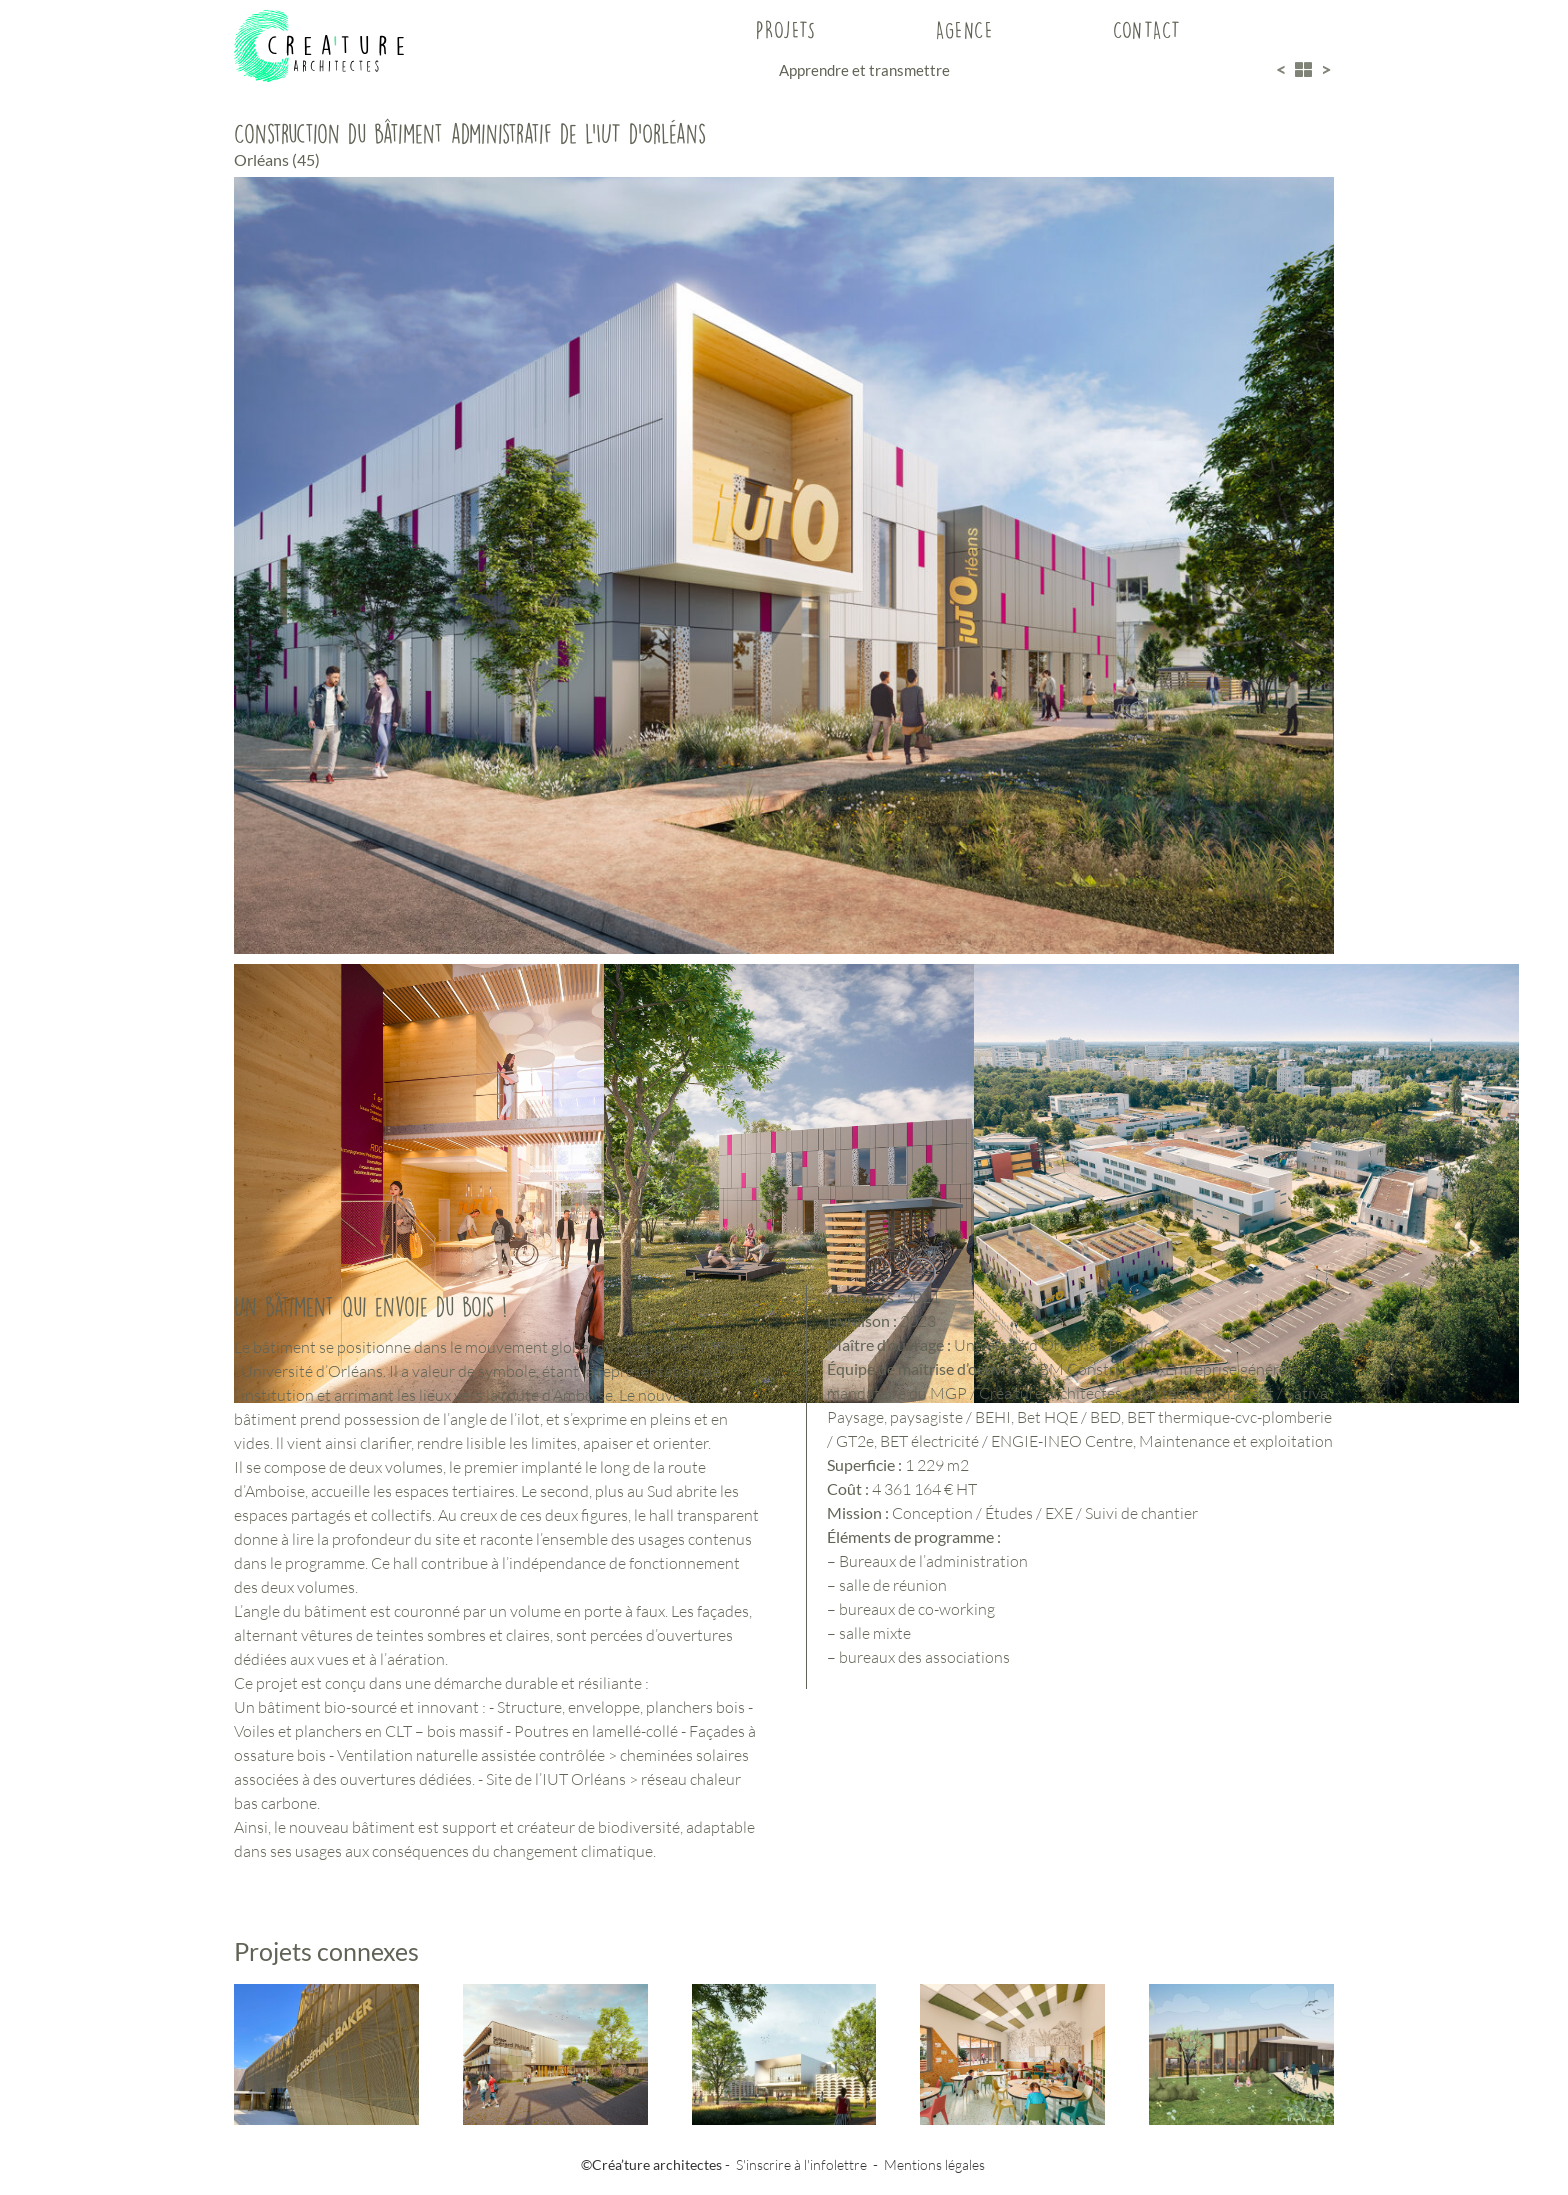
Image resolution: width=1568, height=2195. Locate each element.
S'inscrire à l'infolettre (801, 2164)
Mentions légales (934, 2164)
